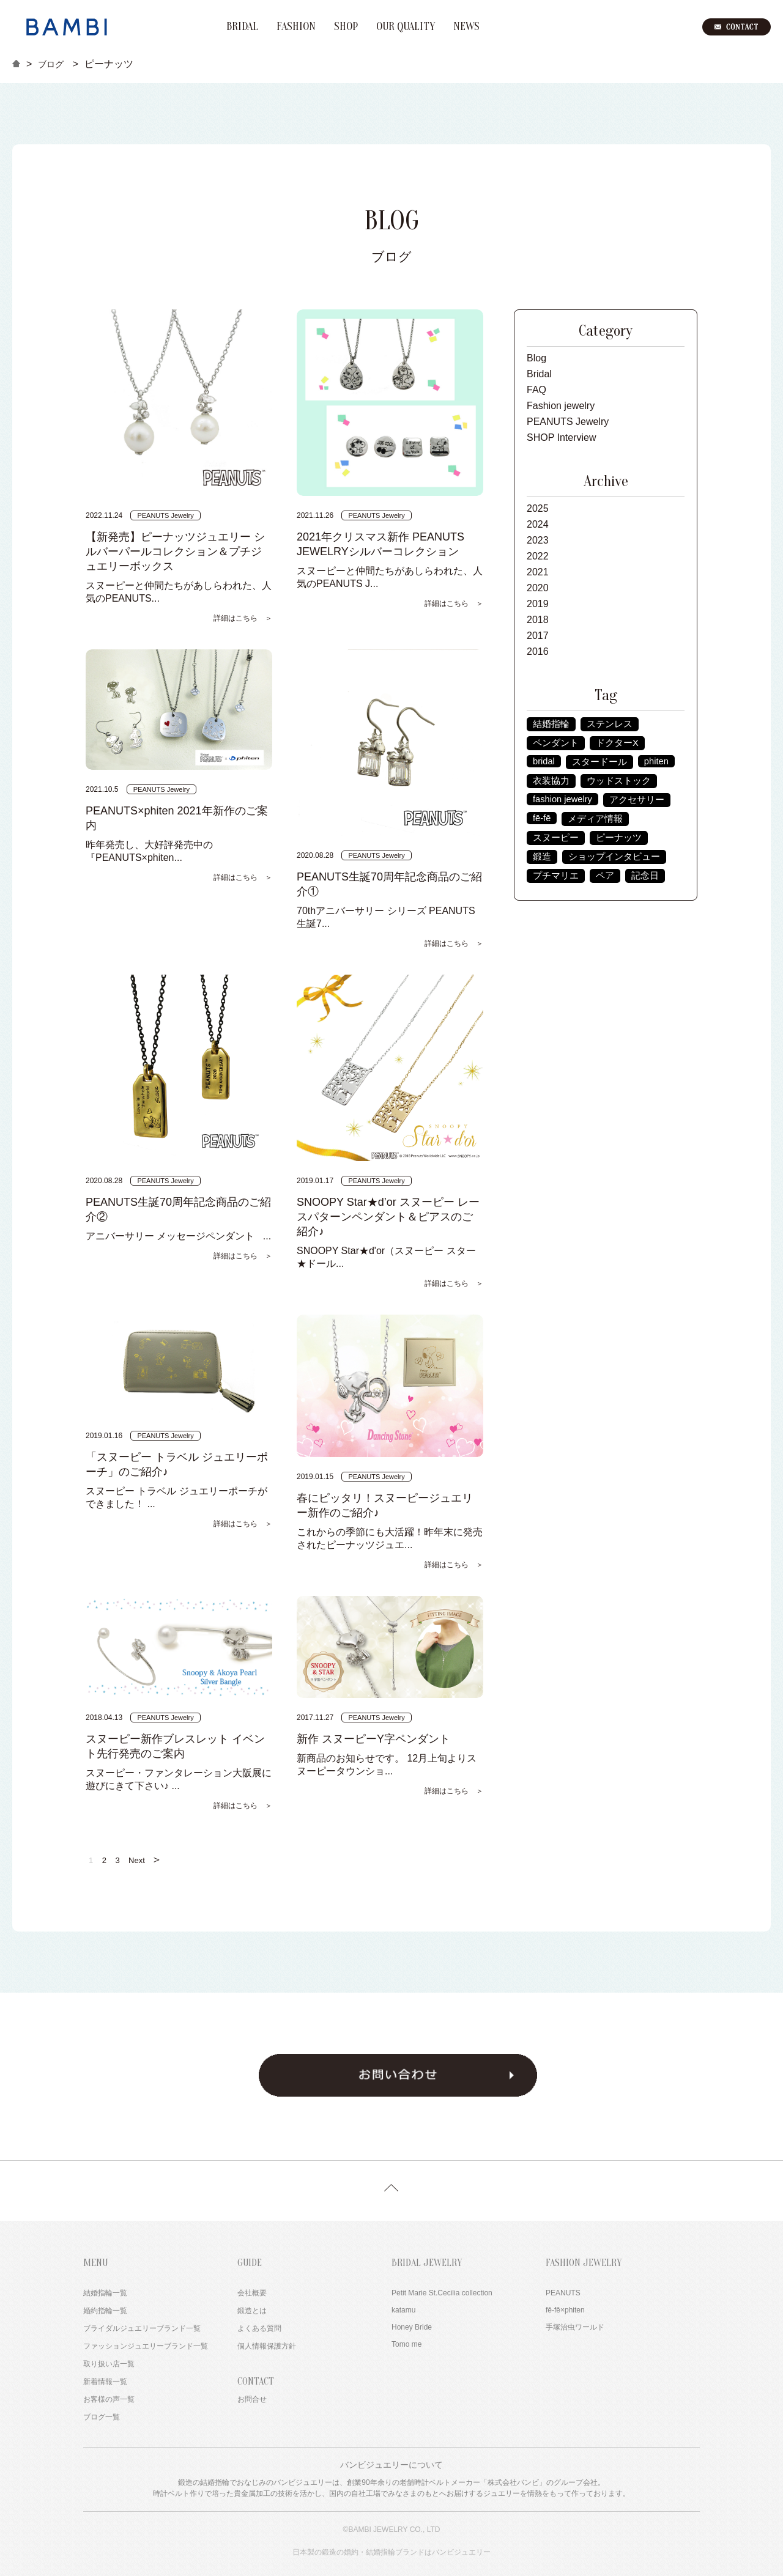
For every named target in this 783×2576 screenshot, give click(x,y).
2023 (538, 540)
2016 (538, 651)
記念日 (645, 875)
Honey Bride (412, 2327)
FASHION (296, 26)
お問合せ (252, 2399)
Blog (536, 358)
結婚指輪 (551, 724)
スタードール (599, 762)
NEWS (466, 26)
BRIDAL (242, 26)
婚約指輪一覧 (105, 2310)
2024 (538, 524)
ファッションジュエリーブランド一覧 (145, 2346)
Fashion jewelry (561, 405)
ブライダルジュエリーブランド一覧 (142, 2328)
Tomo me (406, 2344)
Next (145, 1859)
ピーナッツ (619, 838)
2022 (538, 556)
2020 (538, 588)
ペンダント (556, 743)
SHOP (346, 26)
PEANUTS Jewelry (568, 421)
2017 (538, 635)
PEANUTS (563, 2293)
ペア (605, 875)
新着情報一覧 (105, 2381)
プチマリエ (556, 875)
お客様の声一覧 (109, 2399)
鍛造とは (252, 2310)
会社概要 (252, 2293)
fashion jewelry (562, 799)
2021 (538, 572)
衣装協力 (551, 781)
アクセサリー (636, 800)
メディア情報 (595, 819)
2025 (538, 508)
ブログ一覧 (101, 2417)
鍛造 (542, 857)
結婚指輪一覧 (105, 2293)
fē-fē (542, 818)
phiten (656, 761)
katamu (403, 2310)
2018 (538, 619)
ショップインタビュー (614, 857)
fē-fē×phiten (565, 2310)
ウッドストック (619, 781)
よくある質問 (259, 2328)
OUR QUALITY (405, 26)
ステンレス (610, 724)
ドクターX (617, 743)
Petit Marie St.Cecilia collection (442, 2293)
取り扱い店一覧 (109, 2364)
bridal (544, 761)
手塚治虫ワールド (575, 2327)
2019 (538, 604)
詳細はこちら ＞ (242, 618)
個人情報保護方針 (266, 2346)
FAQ (536, 390)
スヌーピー (556, 838)
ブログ (51, 64)
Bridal (539, 374)
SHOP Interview (561, 437)
